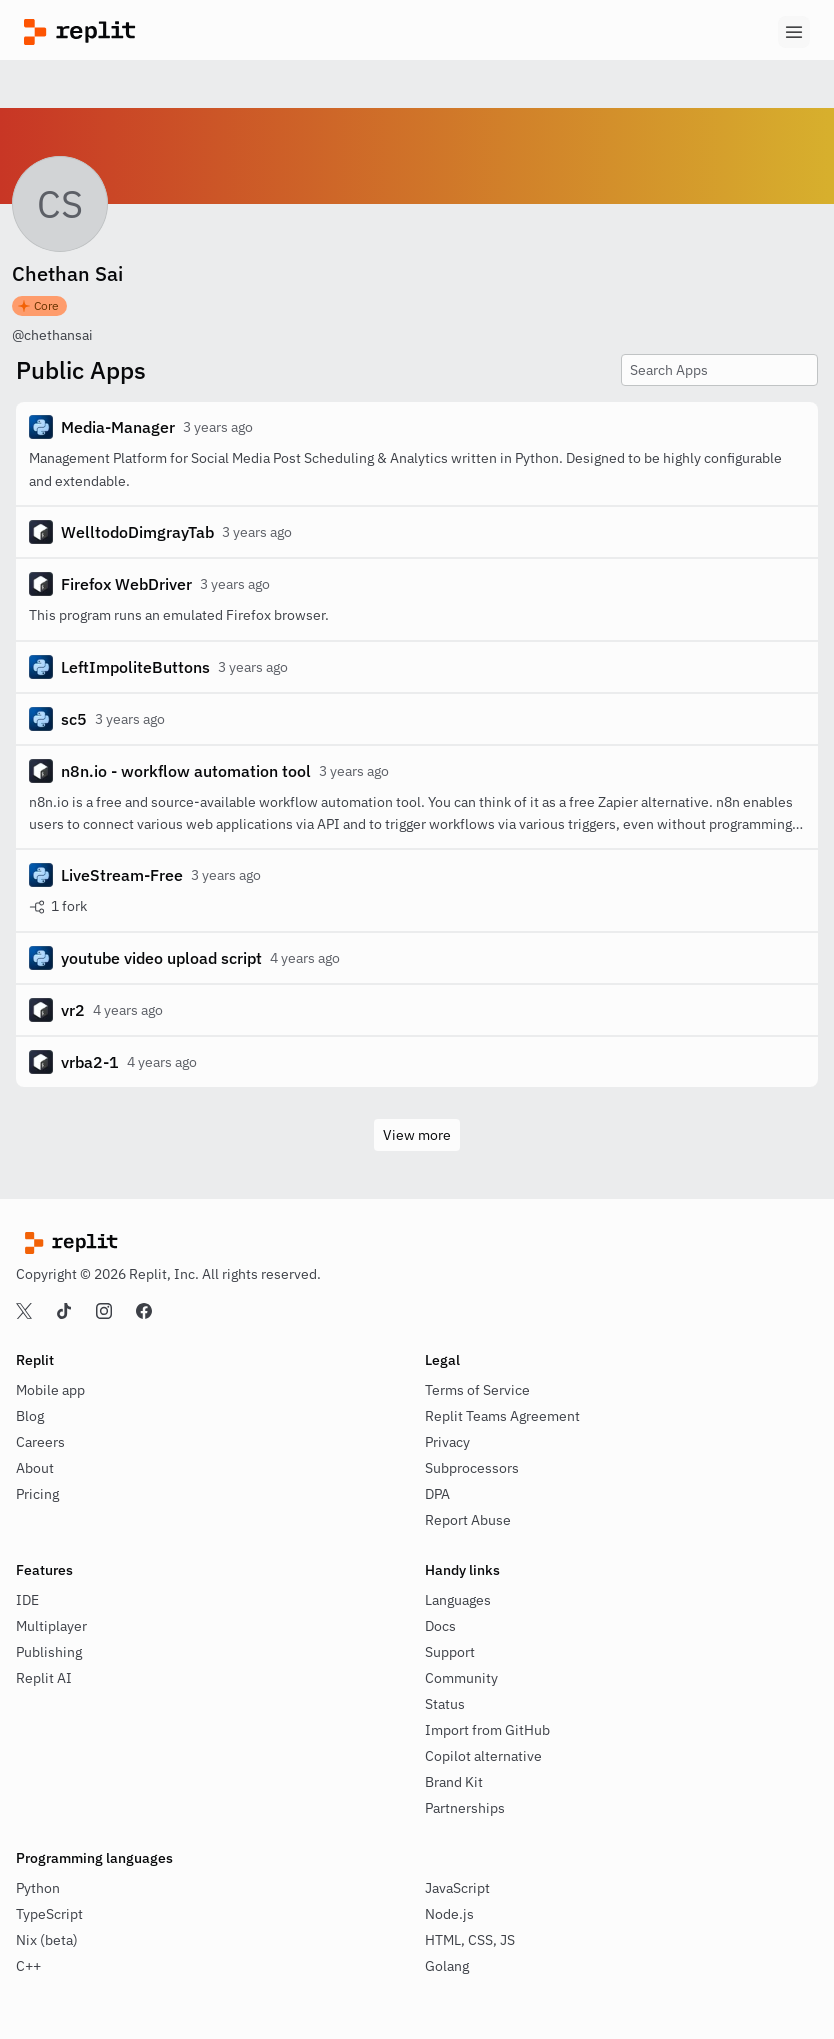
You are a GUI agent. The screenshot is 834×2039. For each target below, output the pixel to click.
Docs (440, 1626)
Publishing (49, 1652)
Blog (30, 1416)
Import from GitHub (487, 1730)
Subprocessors (472, 1468)
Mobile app (50, 1390)
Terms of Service (477, 1390)
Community (461, 1678)
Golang (447, 1966)
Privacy (447, 1442)
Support (450, 1652)
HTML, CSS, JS (470, 1940)
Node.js (449, 1914)
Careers (40, 1442)
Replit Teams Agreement (502, 1416)
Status (445, 1704)
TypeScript (49, 1914)
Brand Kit (454, 1782)
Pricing (37, 1494)
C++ (28, 1966)
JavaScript (457, 1888)
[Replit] (220, 32)
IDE (27, 1600)
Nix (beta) (47, 1940)
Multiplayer (51, 1626)
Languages (458, 1600)
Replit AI (44, 1678)
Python (38, 1888)
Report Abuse (468, 1520)
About (35, 1468)
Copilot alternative (483, 1756)
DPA (437, 1494)
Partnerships (465, 1808)
